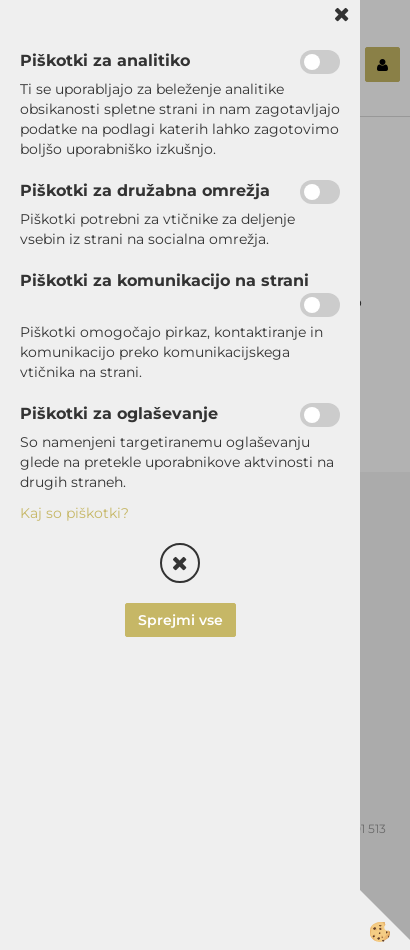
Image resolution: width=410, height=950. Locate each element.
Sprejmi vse (180, 620)
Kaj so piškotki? (74, 513)
